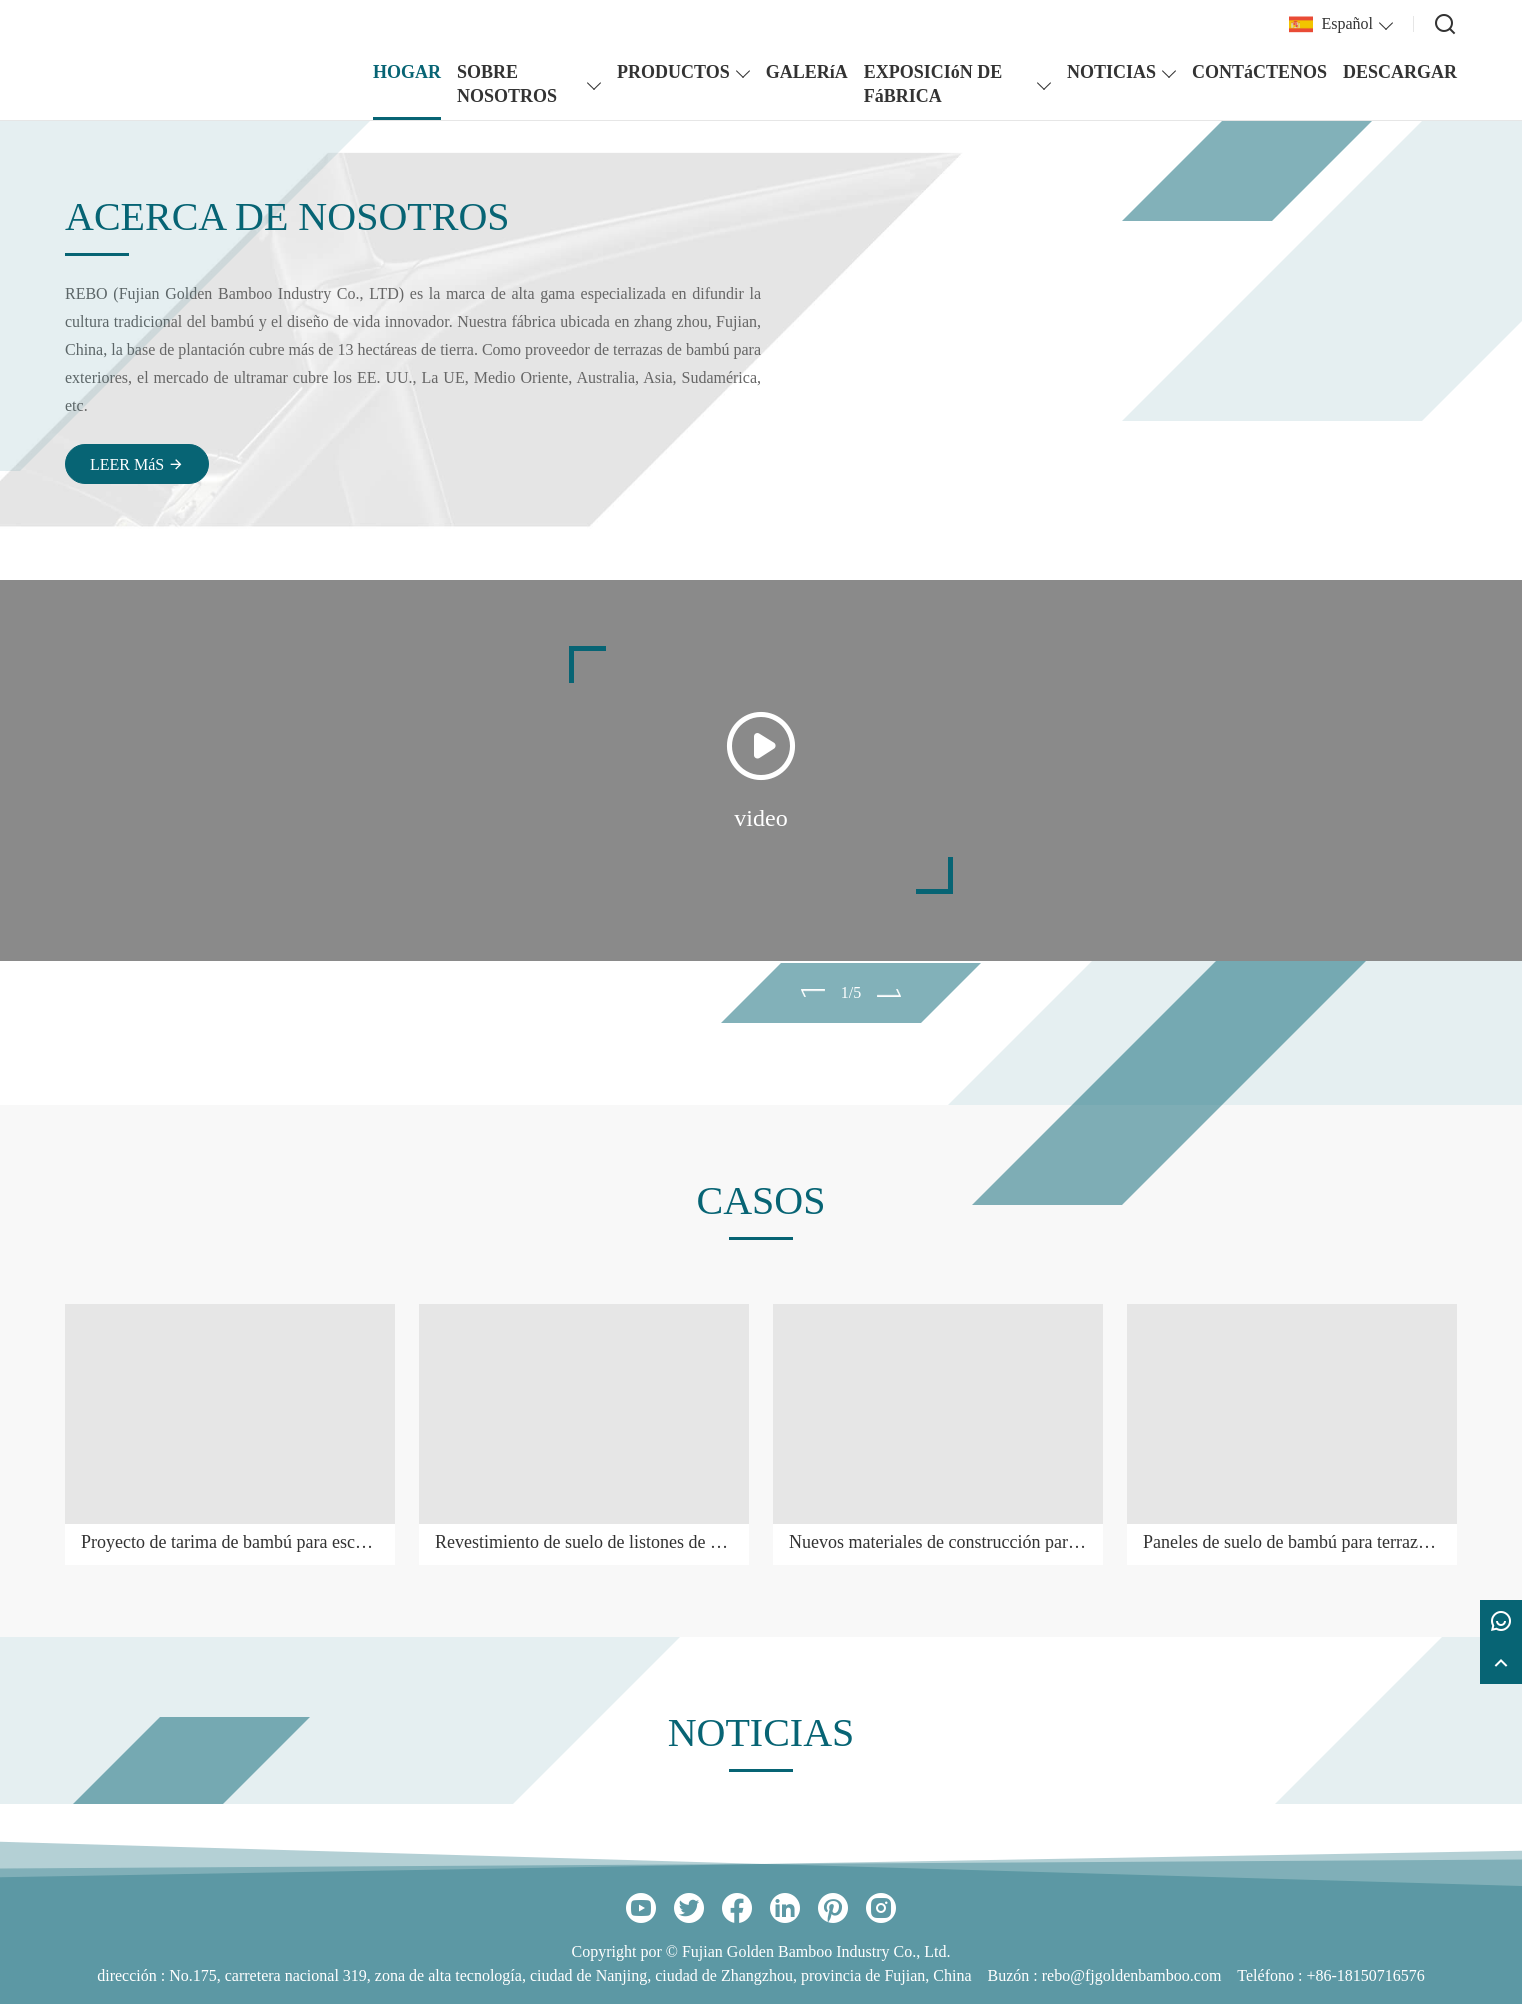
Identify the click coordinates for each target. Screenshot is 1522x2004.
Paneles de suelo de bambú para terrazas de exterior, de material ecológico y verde (1292, 1542)
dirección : (133, 1975)
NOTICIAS (1111, 72)
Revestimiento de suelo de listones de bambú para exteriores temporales (584, 1542)
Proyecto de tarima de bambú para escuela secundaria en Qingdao (230, 1542)
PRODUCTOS (673, 72)
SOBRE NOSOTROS (507, 84)
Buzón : (1015, 1975)
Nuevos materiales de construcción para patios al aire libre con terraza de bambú (938, 1542)
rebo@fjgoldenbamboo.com (1132, 1975)
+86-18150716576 (1365, 1975)
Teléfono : (1271, 1975)
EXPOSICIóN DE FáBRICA (933, 84)
